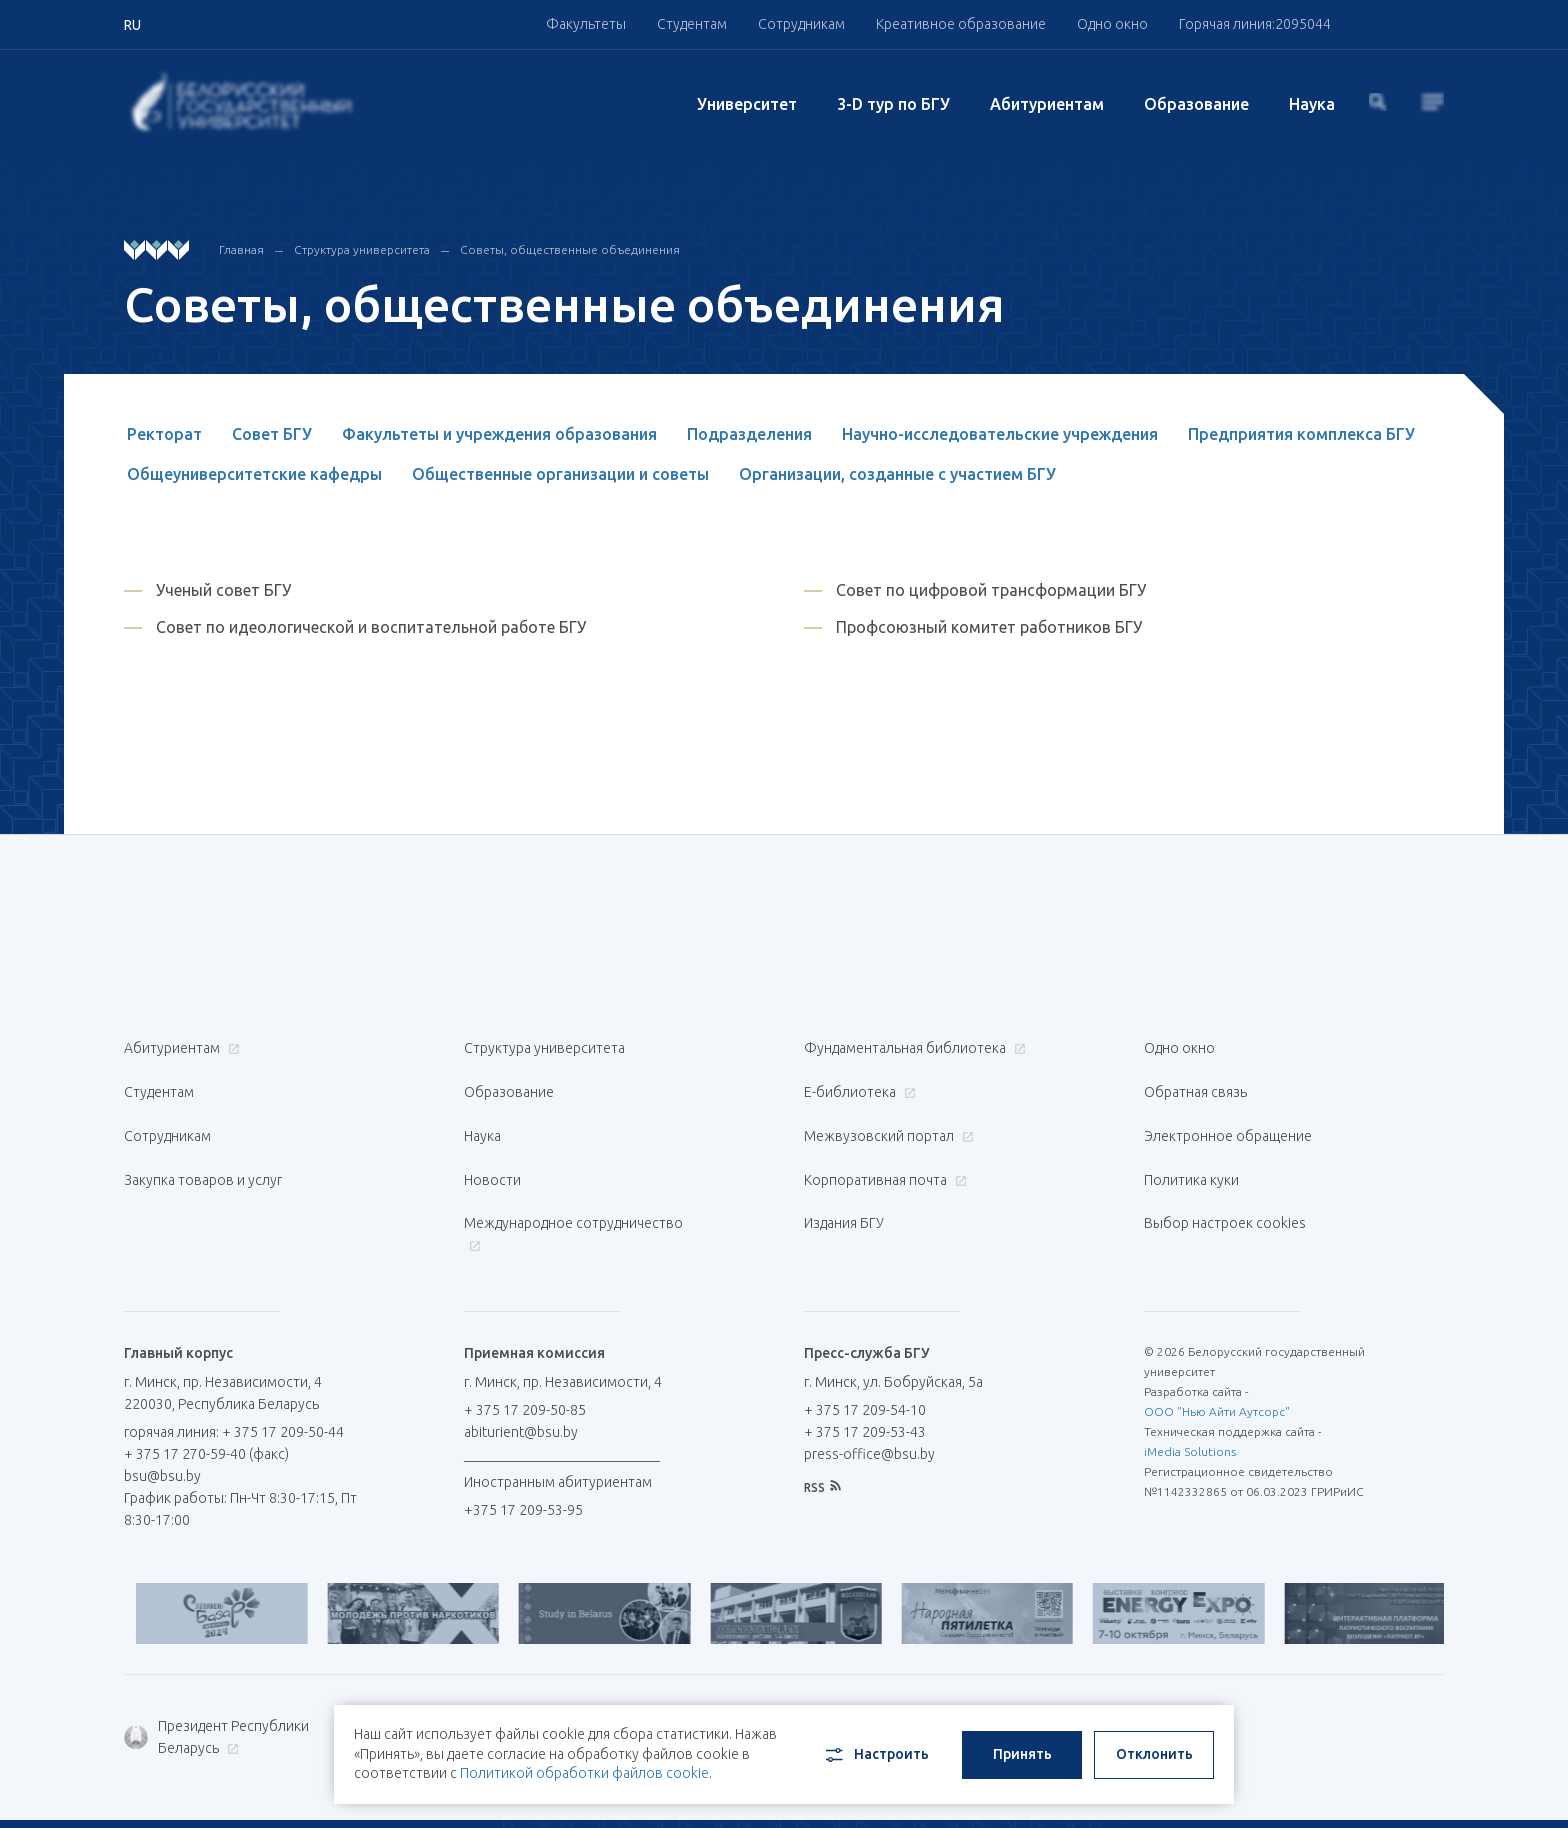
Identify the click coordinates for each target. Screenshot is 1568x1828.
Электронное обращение (1228, 1112)
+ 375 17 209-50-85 (525, 1351)
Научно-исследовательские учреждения (1000, 434)
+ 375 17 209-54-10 (865, 1351)
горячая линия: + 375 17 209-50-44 (234, 1373)
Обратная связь (1195, 1080)
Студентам (692, 24)
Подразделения (749, 434)
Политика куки (1191, 1144)
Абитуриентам (1047, 104)
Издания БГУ (844, 1176)
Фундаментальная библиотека (912, 1048)
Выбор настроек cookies (1225, 1176)
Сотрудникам (801, 24)
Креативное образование (961, 24)
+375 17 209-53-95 (523, 1451)
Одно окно (1112, 24)
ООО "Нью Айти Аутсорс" (1217, 1352)
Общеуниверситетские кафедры (254, 474)
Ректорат (164, 434)
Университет (747, 104)
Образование (1196, 104)
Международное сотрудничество (573, 1186)
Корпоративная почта (883, 1144)
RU (1280, 1789)
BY (1329, 1789)
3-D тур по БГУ (893, 104)
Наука (1312, 104)
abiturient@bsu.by (521, 1373)
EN (1376, 1789)
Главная (241, 249)
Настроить (875, 1745)
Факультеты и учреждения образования (499, 434)
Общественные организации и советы (560, 474)
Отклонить (1154, 1744)
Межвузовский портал (886, 1112)
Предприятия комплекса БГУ (1301, 434)
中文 (1430, 1789)
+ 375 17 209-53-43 (865, 1373)
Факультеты (586, 24)
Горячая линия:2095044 (1255, 24)
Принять (1022, 1744)
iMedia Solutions (1190, 1392)
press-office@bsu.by (869, 1395)
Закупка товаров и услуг (203, 1144)
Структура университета (362, 249)
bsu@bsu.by (162, 1417)
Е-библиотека (857, 1080)
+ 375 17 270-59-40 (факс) (206, 1395)
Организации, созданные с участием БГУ (897, 474)
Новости (492, 1144)
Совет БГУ (272, 434)
